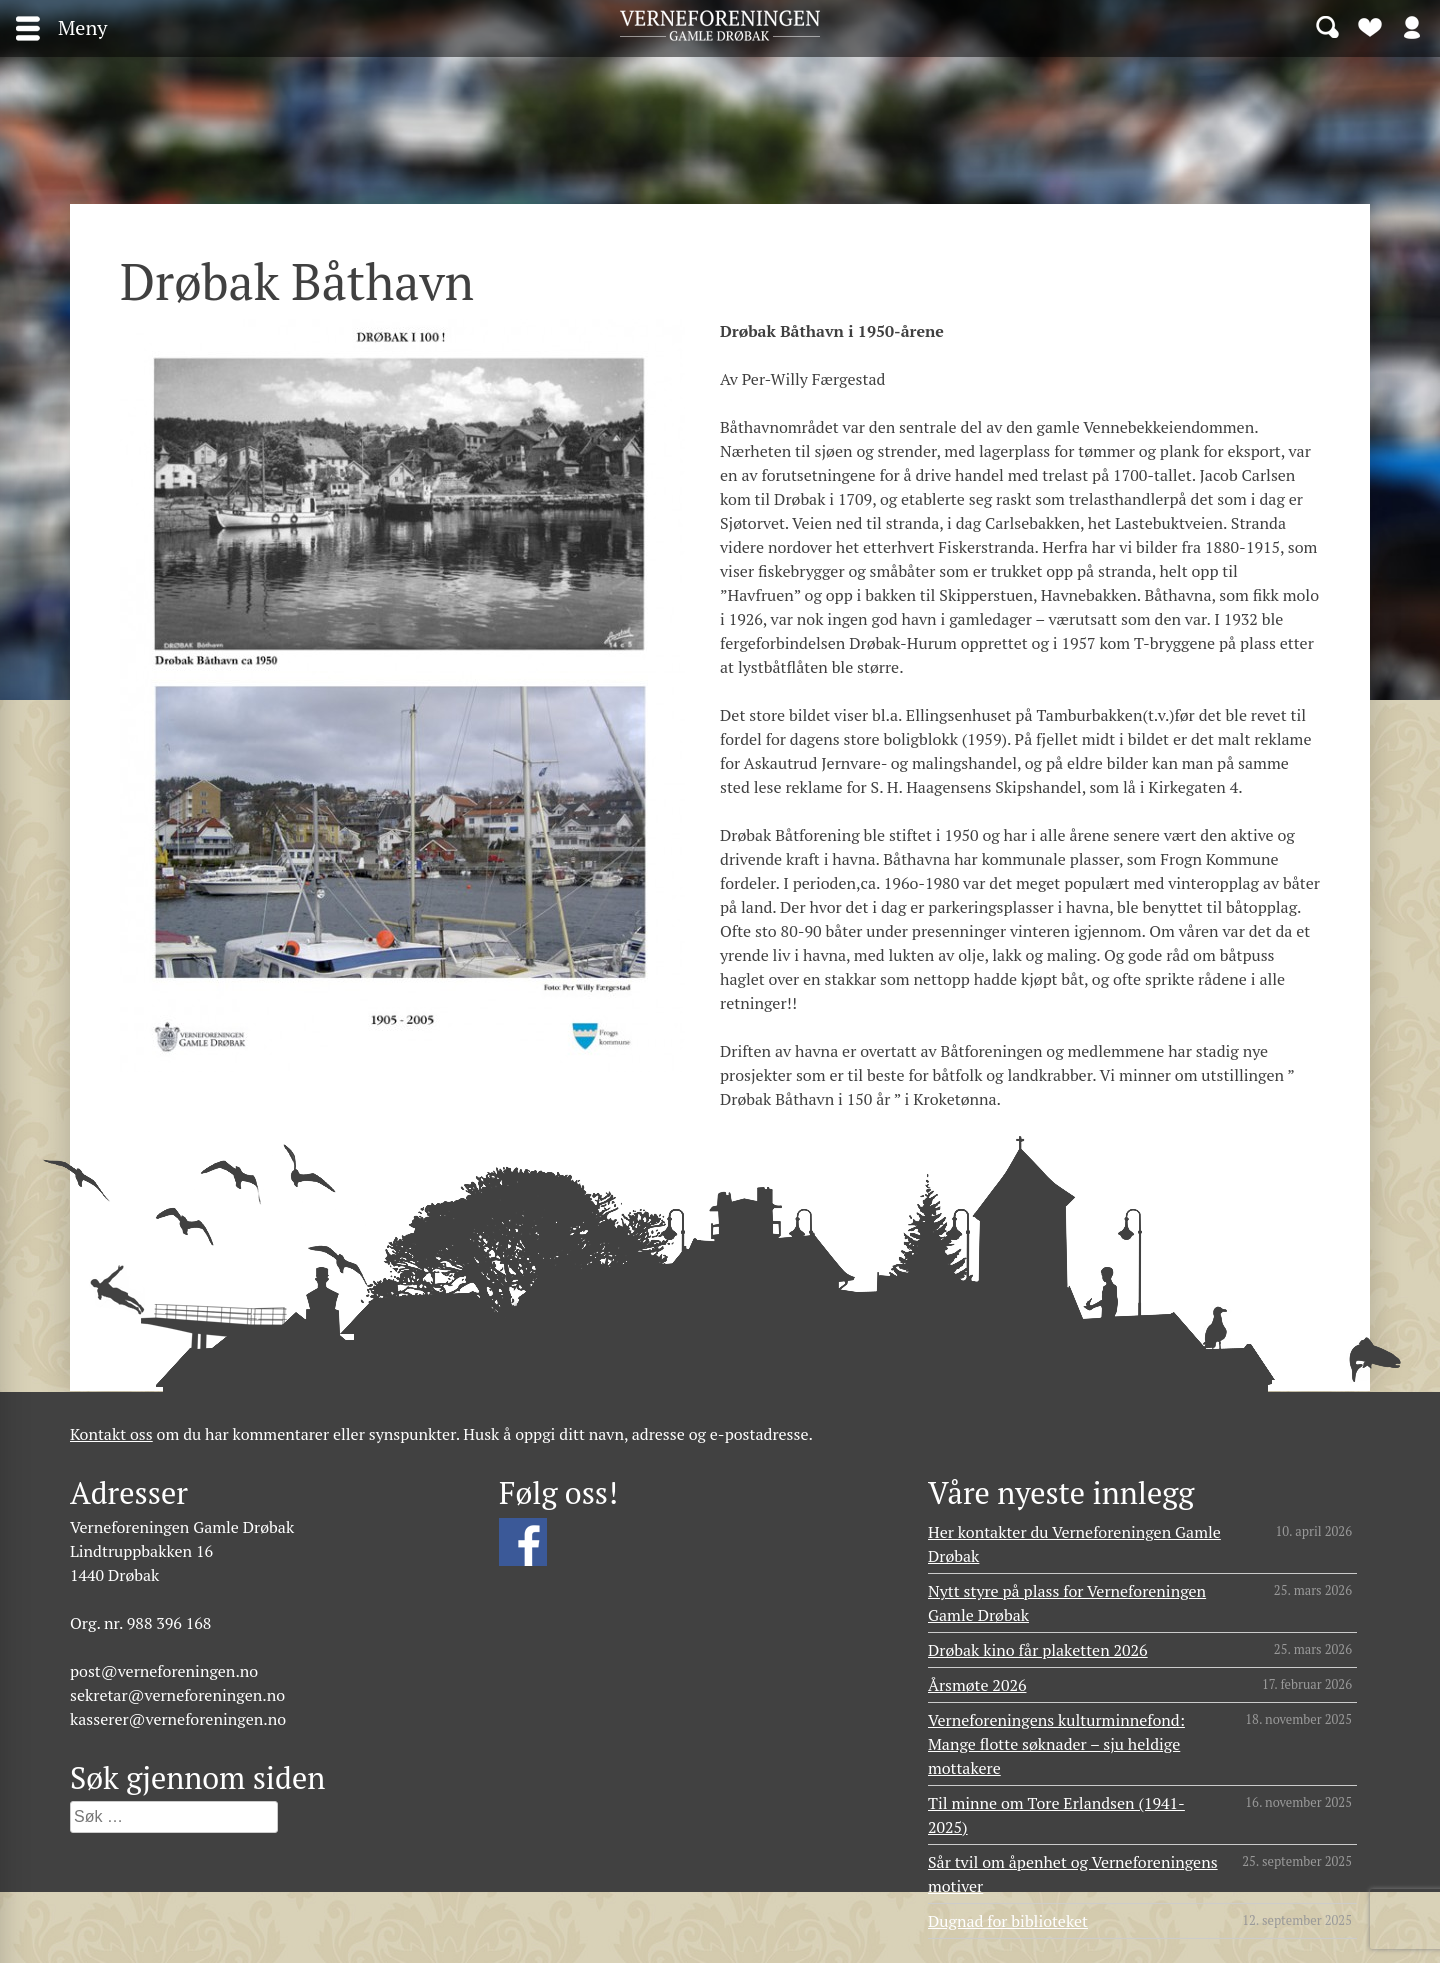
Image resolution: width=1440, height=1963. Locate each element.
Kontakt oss (111, 1434)
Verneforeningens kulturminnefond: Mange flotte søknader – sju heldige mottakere (1056, 1744)
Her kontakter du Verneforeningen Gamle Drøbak (1074, 1544)
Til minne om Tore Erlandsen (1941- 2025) (1056, 1815)
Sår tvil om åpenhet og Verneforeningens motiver (1073, 1874)
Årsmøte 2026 (977, 1685)
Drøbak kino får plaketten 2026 (1038, 1650)
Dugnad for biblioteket (1008, 1921)
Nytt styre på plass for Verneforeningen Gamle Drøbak (1067, 1603)
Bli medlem (1370, 26)
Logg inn (1412, 26)
